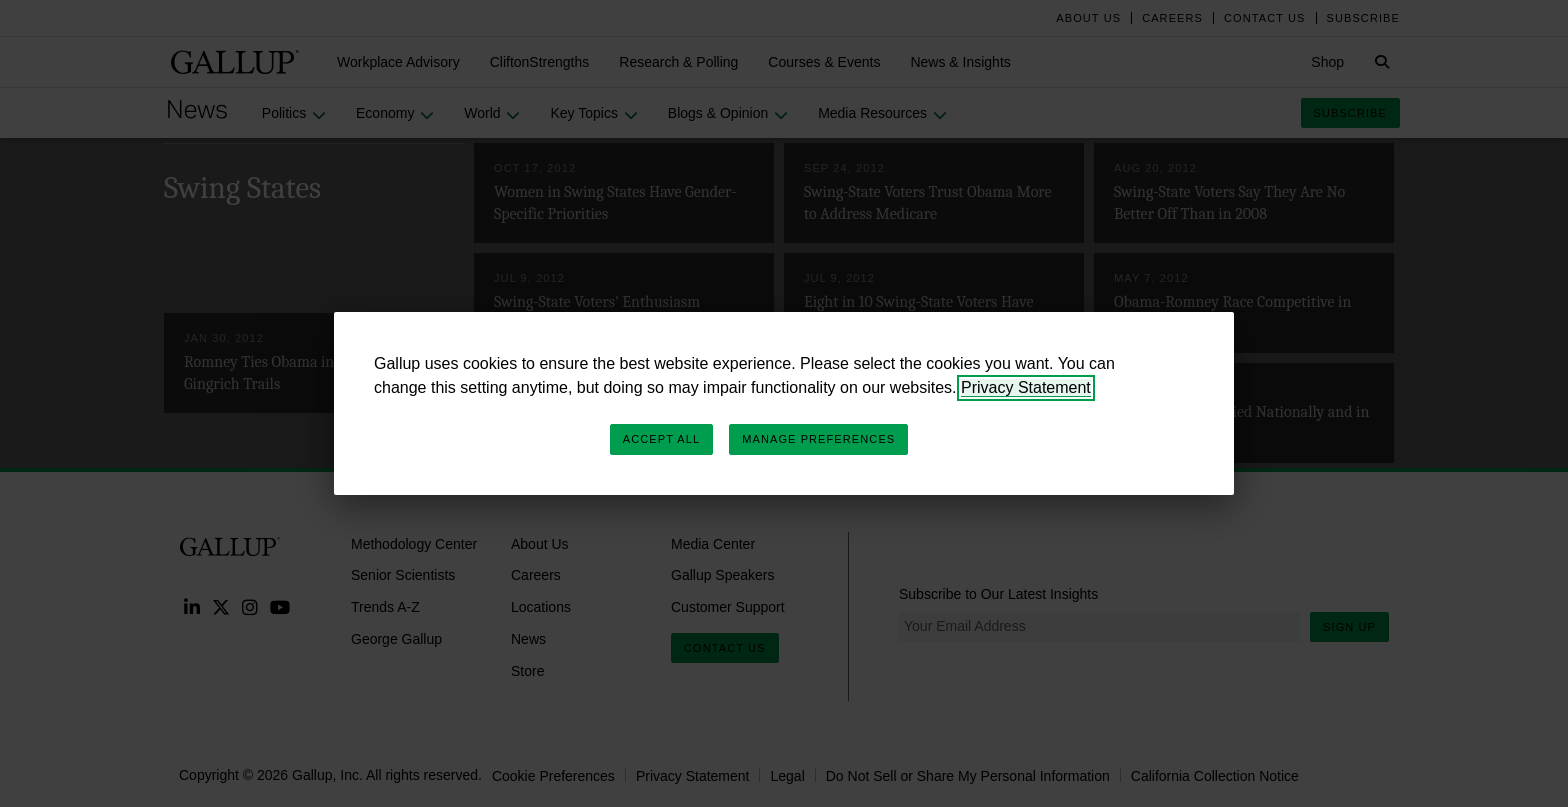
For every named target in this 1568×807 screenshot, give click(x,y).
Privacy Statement (1026, 387)
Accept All (661, 439)
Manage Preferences (818, 439)
